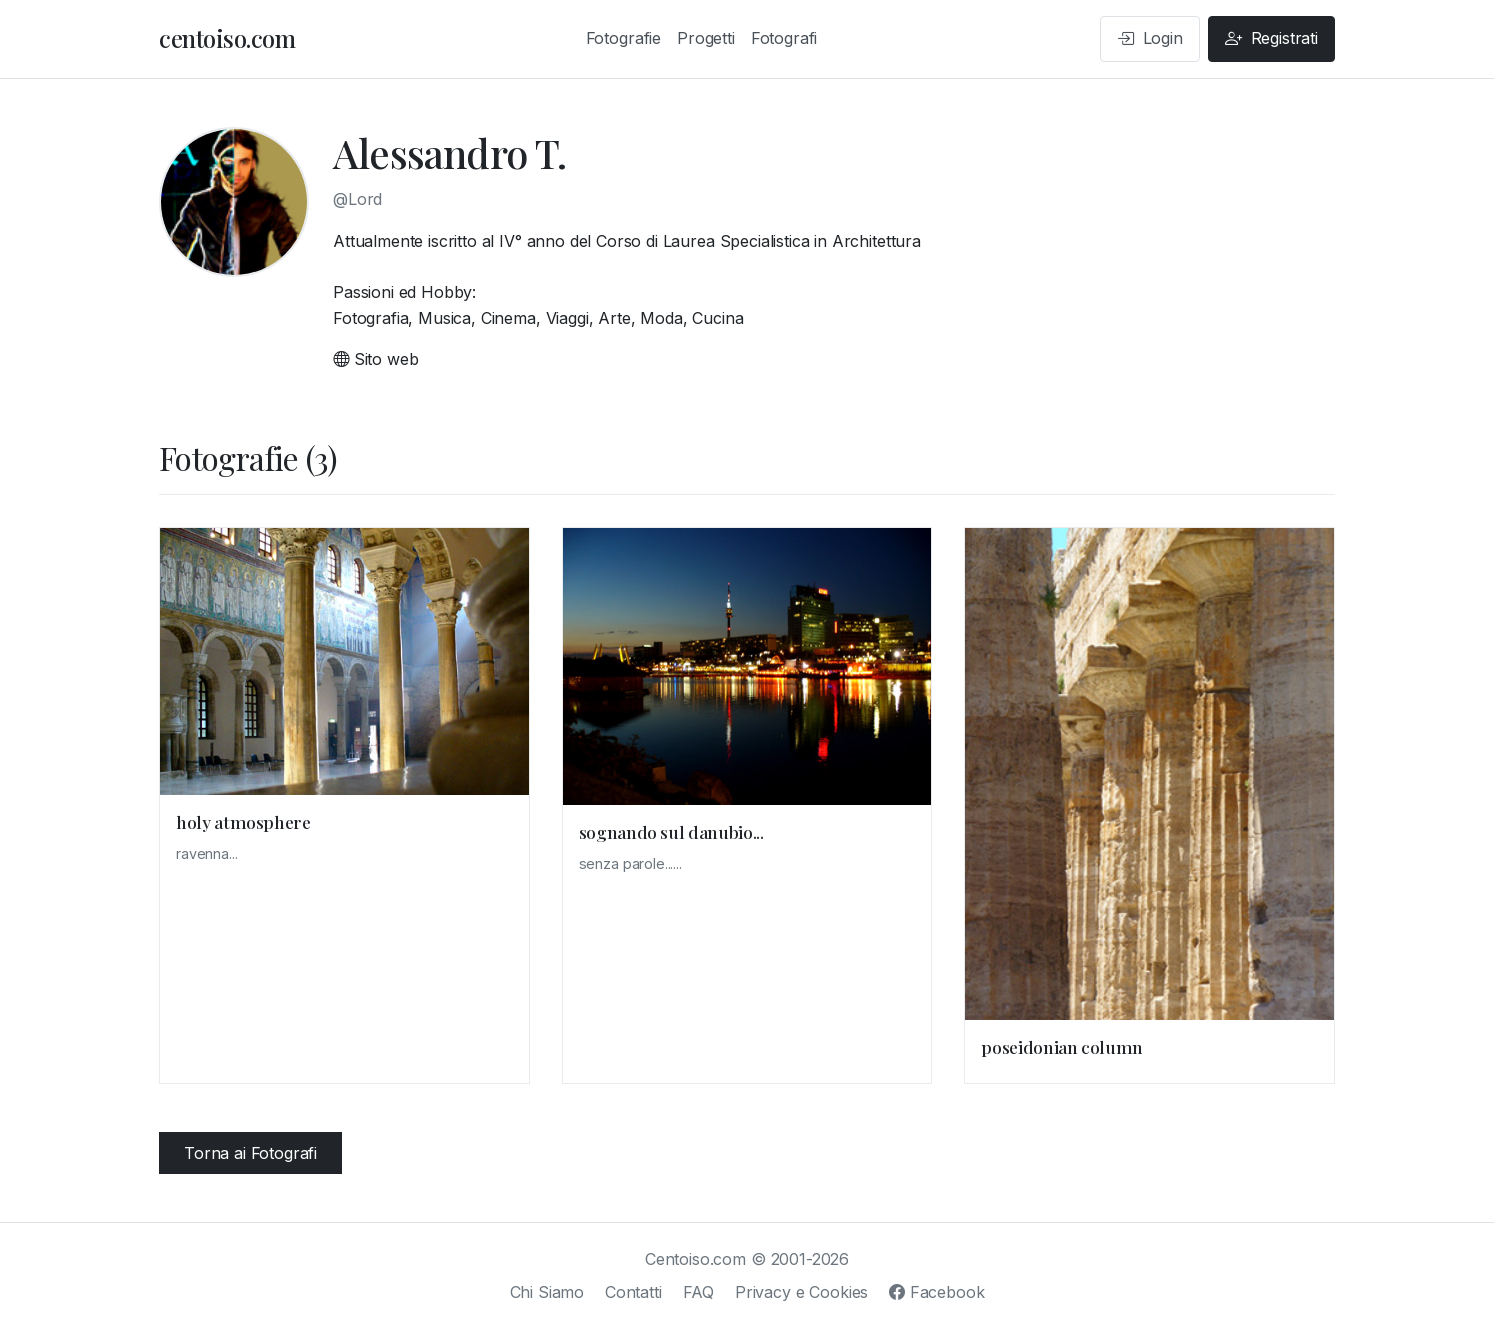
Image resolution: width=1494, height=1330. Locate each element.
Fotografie (623, 38)
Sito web (375, 359)
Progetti (706, 38)
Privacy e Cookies (801, 1292)
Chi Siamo (547, 1292)
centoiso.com (227, 38)
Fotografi (784, 38)
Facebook (936, 1292)
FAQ (699, 1292)
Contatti (633, 1292)
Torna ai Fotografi (250, 1153)
